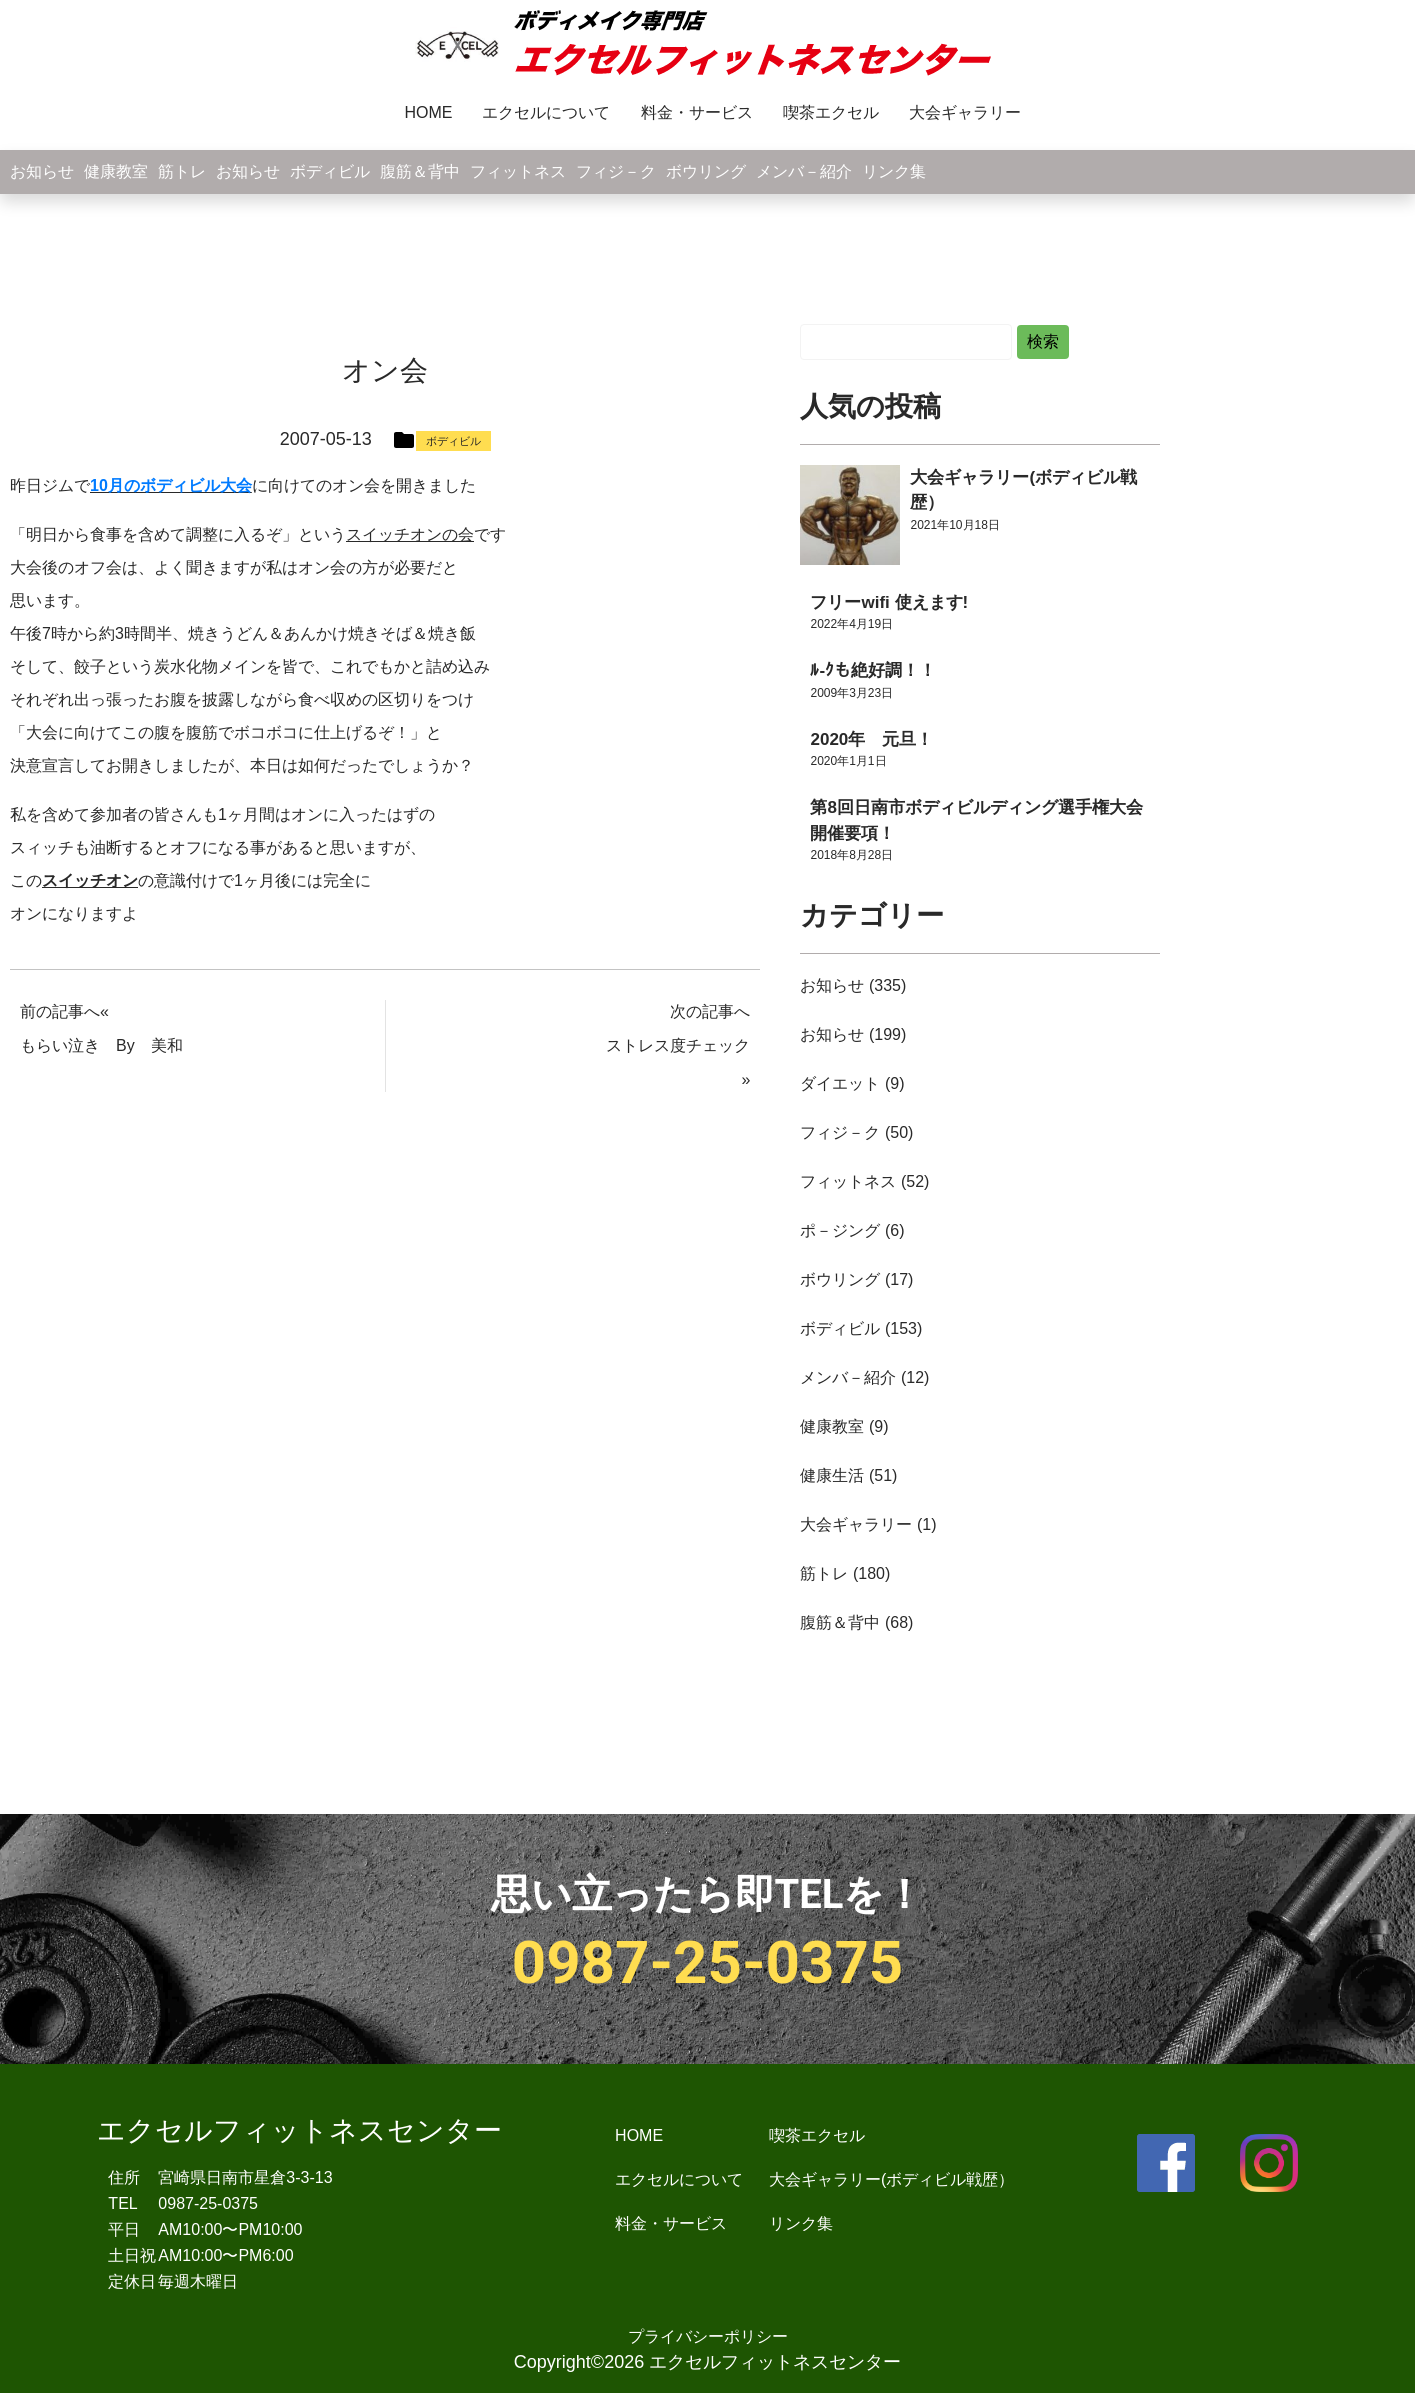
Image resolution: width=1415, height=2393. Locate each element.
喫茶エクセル (831, 112)
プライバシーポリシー (708, 2336)
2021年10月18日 (954, 525)
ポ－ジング (840, 1230)
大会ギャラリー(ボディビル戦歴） (891, 2179)
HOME (429, 112)
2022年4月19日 (851, 624)
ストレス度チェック (678, 1045)
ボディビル (330, 171)
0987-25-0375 (708, 1962)
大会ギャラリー (965, 112)
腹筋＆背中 (420, 171)
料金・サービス (697, 112)
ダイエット (840, 1083)
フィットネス (518, 171)
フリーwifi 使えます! (889, 602)
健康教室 (116, 171)
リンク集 (894, 171)
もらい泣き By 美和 (101, 1045)
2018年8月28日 (851, 855)
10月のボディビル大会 (171, 485)
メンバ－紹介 (804, 171)
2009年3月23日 (851, 693)
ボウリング (706, 171)
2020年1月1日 (848, 761)
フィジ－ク (616, 171)
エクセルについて (547, 112)
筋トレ (182, 171)
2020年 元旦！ (871, 739)
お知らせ (42, 171)
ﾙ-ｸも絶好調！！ (873, 670)
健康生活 (832, 1475)
